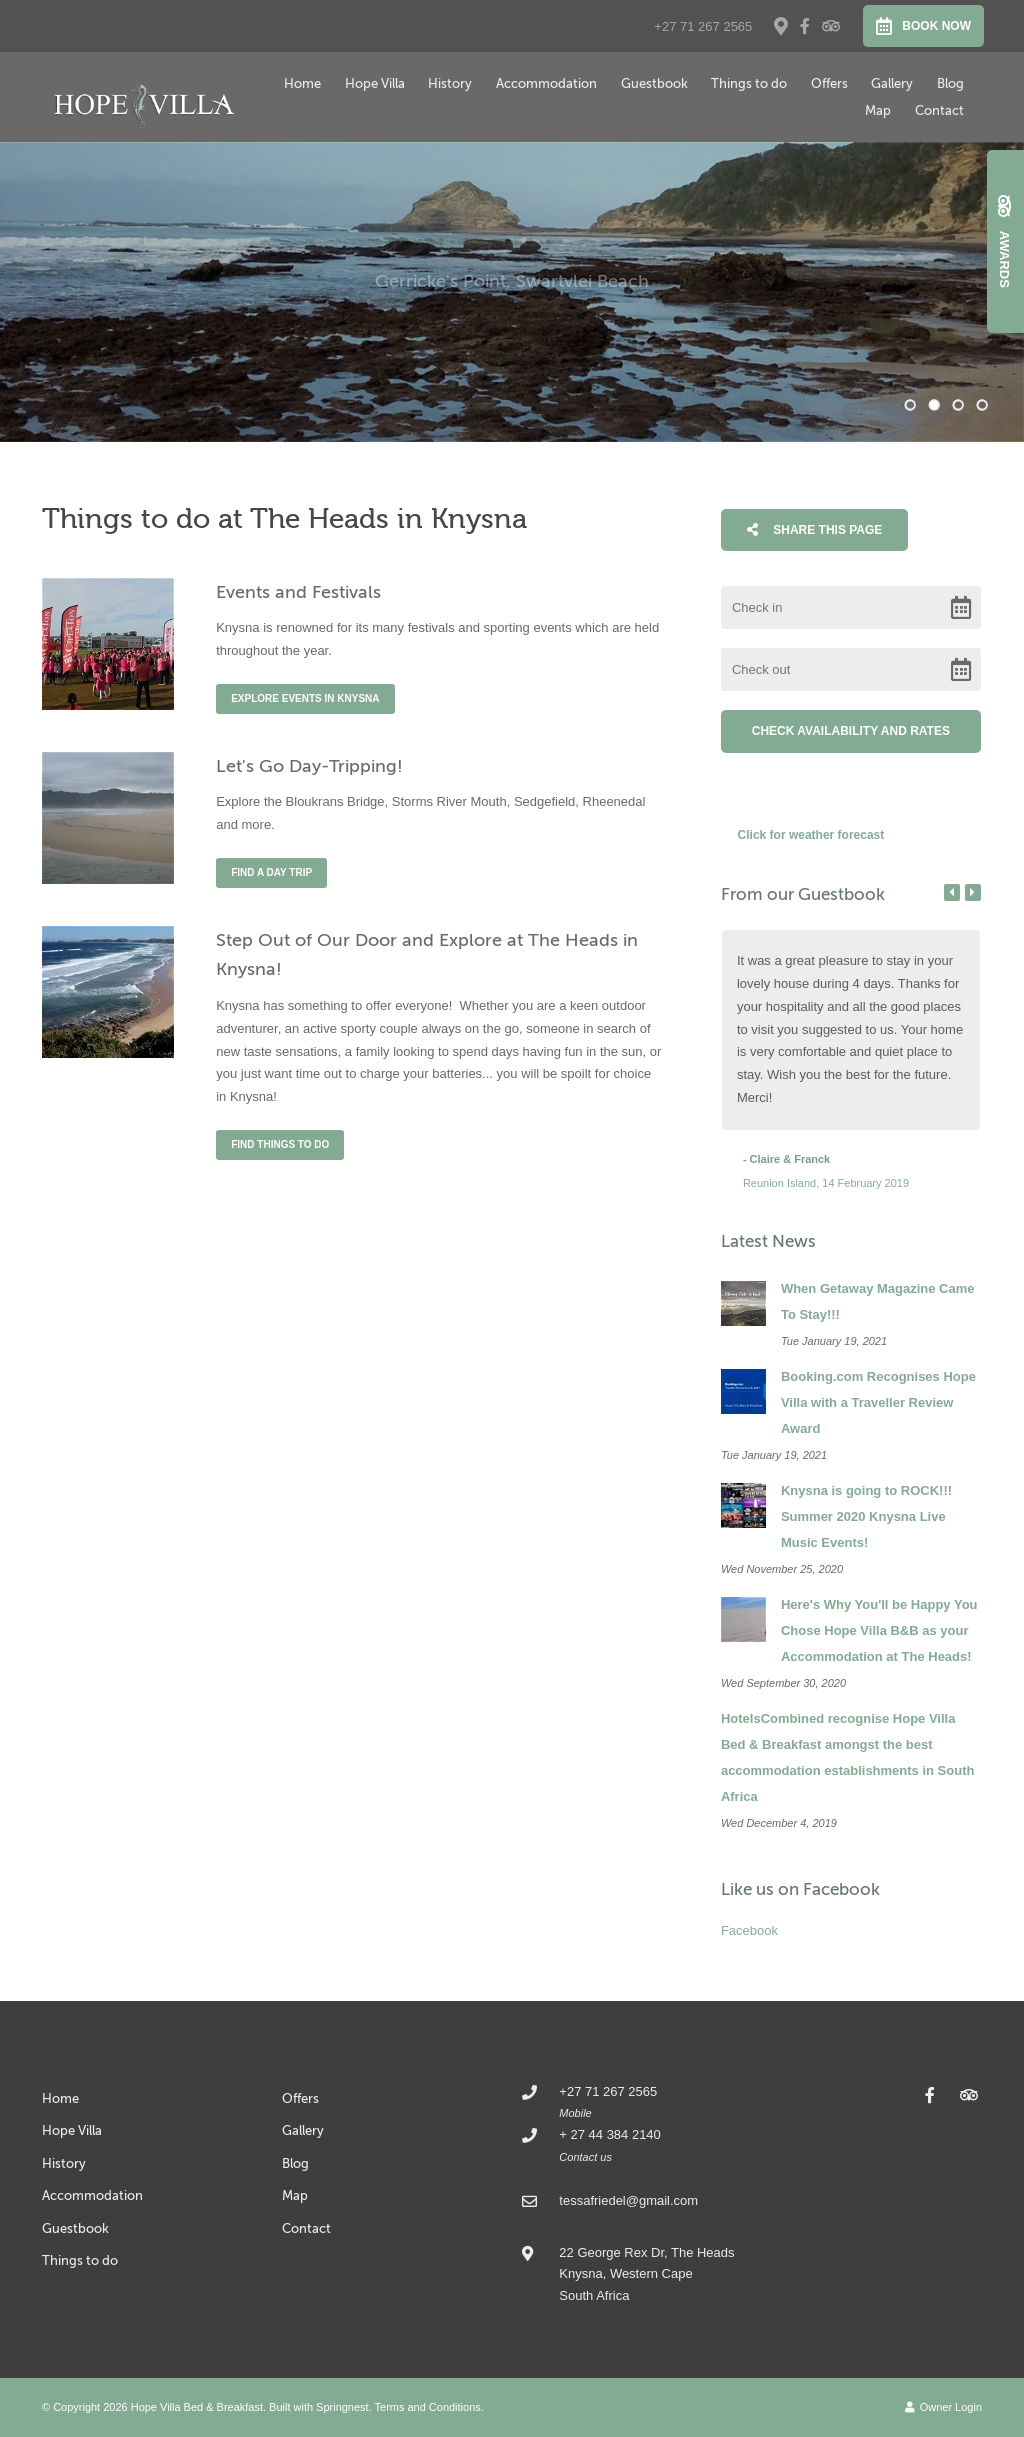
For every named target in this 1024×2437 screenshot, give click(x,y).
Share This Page (814, 530)
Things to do (749, 83)
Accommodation (546, 83)
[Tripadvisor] (830, 26)
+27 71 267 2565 (703, 26)
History (450, 83)
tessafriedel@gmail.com (628, 2200)
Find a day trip (271, 872)
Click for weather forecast (811, 835)
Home (302, 83)
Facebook (749, 1930)
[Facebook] (805, 26)
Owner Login (943, 2407)
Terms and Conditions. (429, 2407)
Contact (939, 110)
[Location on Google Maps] (780, 25)
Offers (829, 83)
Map (878, 110)
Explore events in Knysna (305, 698)
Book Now (923, 26)
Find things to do (280, 1144)
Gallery (892, 83)
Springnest (342, 2407)
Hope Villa (375, 83)
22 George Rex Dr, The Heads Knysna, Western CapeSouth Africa (646, 2274)
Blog (950, 83)
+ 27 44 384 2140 (609, 2134)
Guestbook (654, 83)
